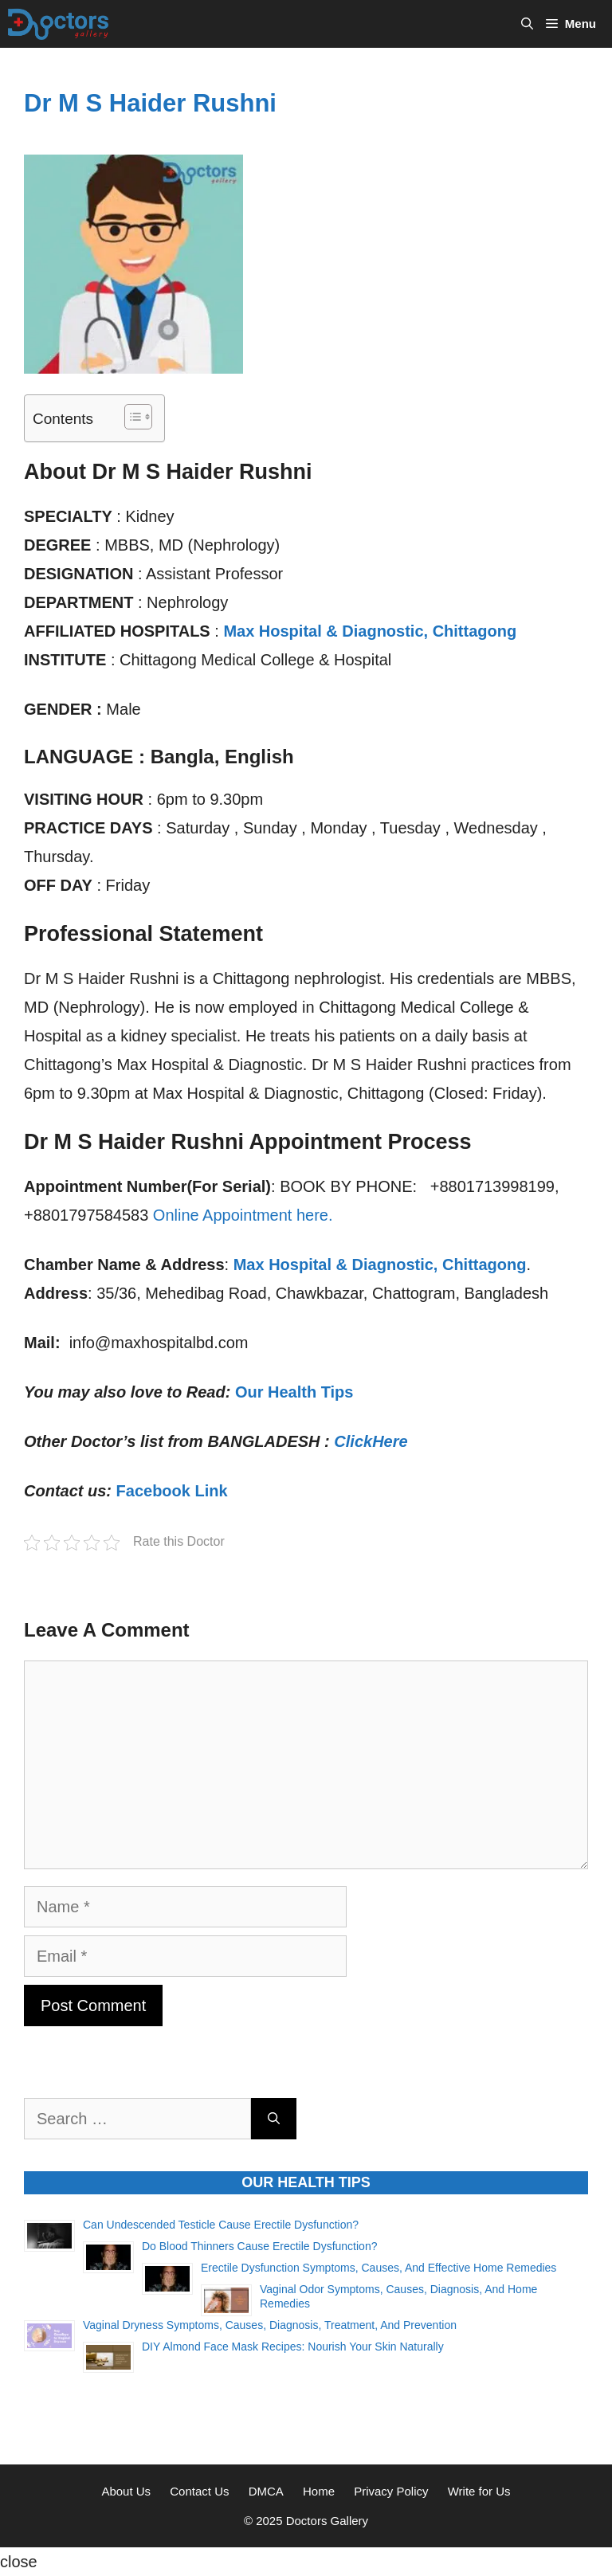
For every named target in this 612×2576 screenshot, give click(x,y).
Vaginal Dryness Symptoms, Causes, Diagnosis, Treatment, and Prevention (270, 2325)
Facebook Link (172, 1491)
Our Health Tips (294, 1392)
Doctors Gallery (326, 2520)
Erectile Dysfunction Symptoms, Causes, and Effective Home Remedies (378, 2267)
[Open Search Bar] (527, 24)
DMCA (266, 2491)
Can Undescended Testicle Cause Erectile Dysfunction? (221, 2224)
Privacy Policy (391, 2491)
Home (319, 2491)
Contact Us (199, 2491)
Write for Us (479, 2491)
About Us (126, 2491)
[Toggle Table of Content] (130, 416)
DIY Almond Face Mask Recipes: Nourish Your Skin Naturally (293, 2346)
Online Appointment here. (243, 1215)
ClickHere (370, 1441)
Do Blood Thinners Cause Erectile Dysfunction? (259, 2246)
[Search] (273, 2118)
